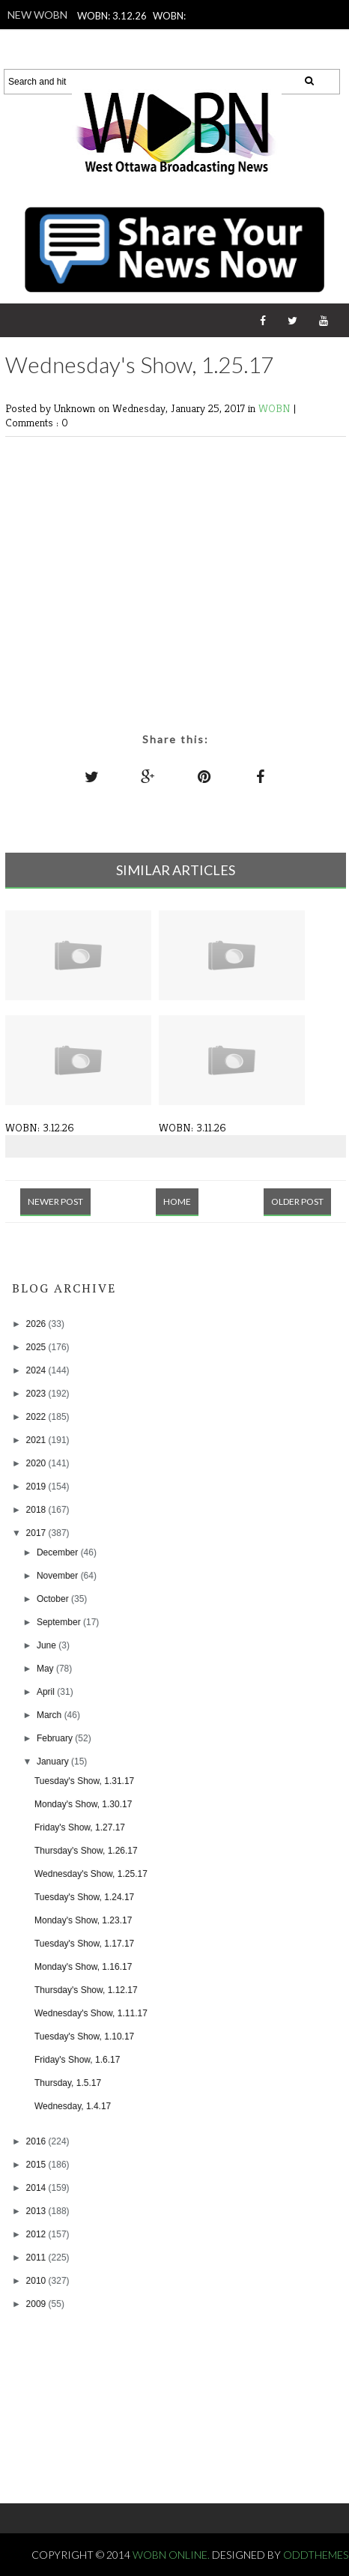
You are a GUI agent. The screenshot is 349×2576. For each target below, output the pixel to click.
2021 (37, 1440)
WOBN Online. (172, 2554)
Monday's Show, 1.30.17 (83, 1804)
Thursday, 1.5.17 (67, 2083)
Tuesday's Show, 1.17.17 (84, 1943)
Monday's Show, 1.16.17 (83, 1967)
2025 (37, 1347)
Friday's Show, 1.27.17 (79, 1827)
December (59, 1552)
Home (177, 1201)
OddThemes (315, 2554)
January (54, 1761)
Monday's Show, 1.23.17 (83, 1920)
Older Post (297, 1201)
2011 (37, 2257)
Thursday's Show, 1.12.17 (86, 1990)
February (56, 1738)
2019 (37, 1486)
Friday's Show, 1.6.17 (77, 2060)
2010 (37, 2281)
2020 (37, 1463)
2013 (37, 2211)
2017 (37, 1533)
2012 (37, 2234)
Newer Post (55, 1201)
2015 (37, 2164)
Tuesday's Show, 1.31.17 (84, 1781)
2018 (37, 1510)
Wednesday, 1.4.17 (72, 2106)
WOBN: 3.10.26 (146, 36)
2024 (37, 1370)
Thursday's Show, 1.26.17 (86, 1850)
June (47, 1645)
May (46, 1668)
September (60, 1622)
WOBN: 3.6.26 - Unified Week (171, 55)
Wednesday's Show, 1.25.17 (91, 1874)
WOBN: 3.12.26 (112, 16)
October (54, 1599)
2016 (37, 2141)
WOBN (276, 408)
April (47, 1692)
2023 (37, 1393)
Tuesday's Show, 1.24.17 (84, 1897)
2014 (37, 2188)
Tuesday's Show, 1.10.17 (84, 2036)
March (50, 1715)
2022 (37, 1417)
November (59, 1575)
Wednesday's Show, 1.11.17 (91, 2013)
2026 (37, 1324)
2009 (37, 2304)
